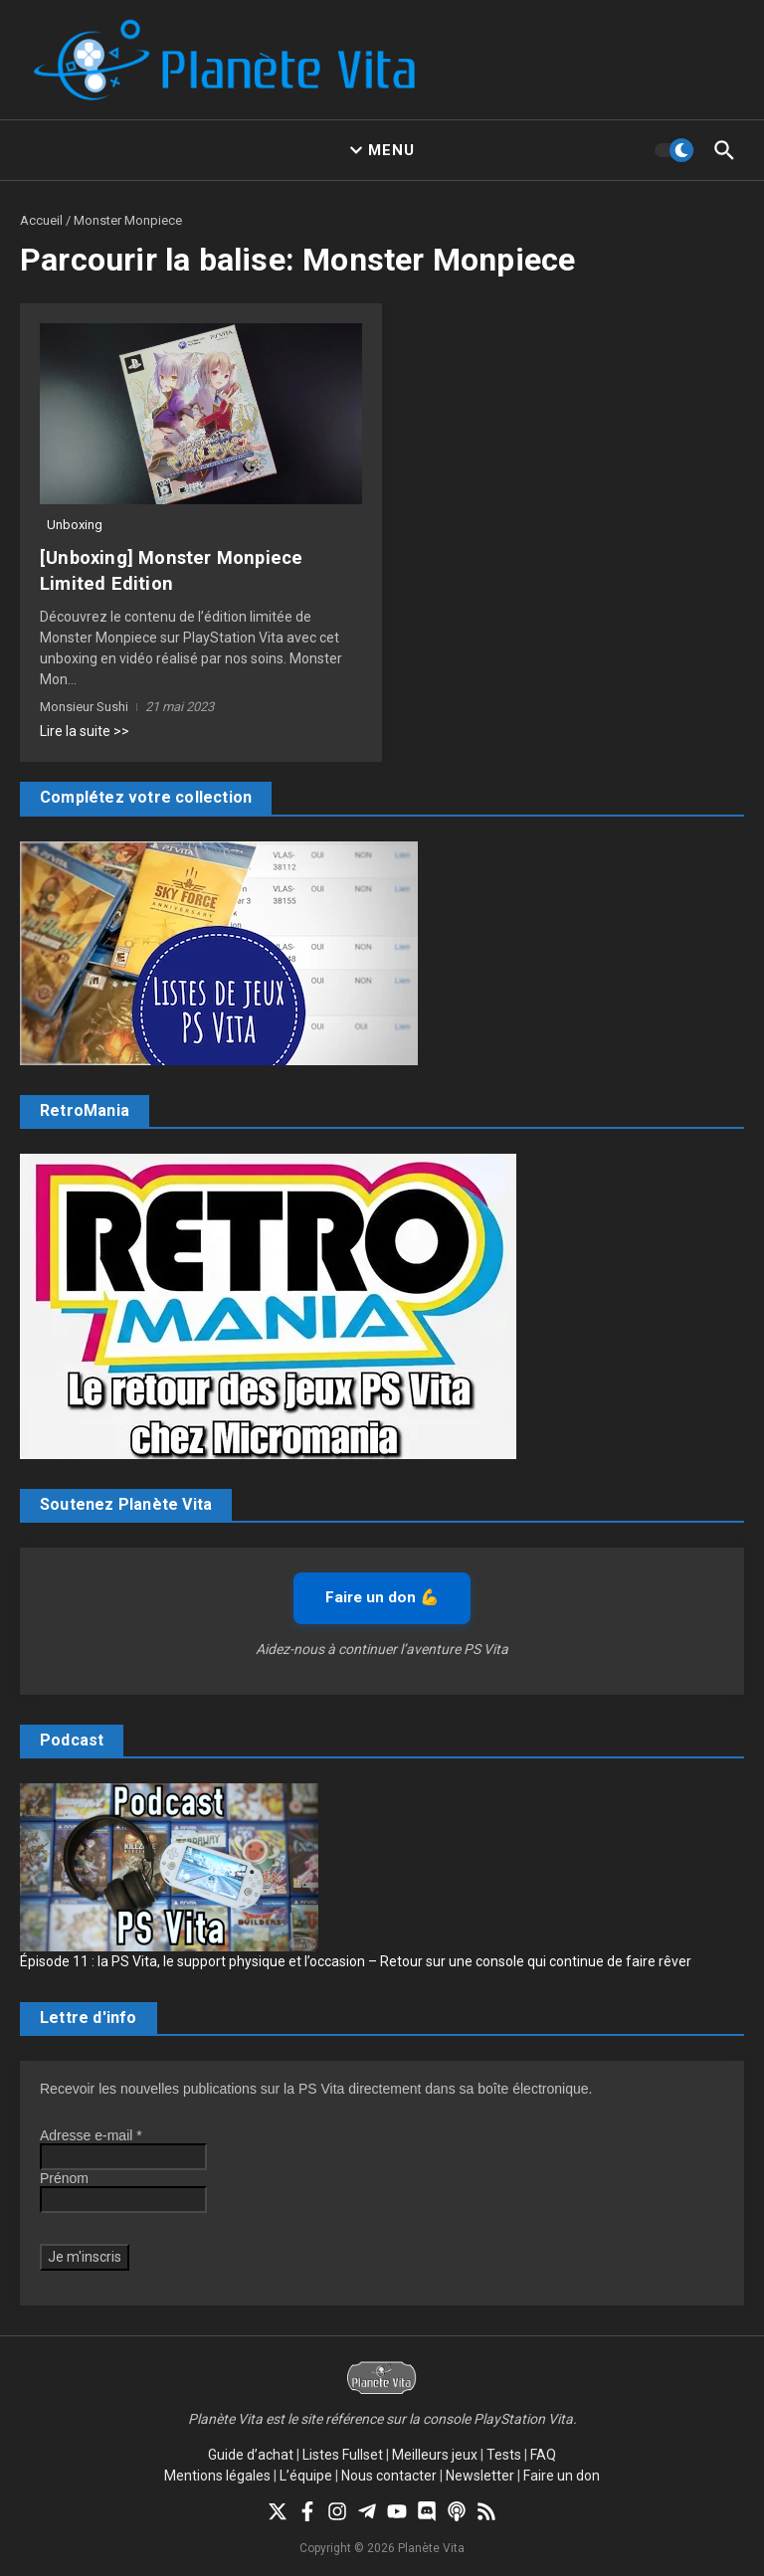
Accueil (41, 220)
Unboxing (74, 524)
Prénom (64, 2177)
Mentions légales (217, 2475)
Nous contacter (389, 2475)
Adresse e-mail (91, 2134)
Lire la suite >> (84, 730)
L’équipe (306, 2475)
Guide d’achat (250, 2454)
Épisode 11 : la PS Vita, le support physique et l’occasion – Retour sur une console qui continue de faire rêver (355, 1960)
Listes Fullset (342, 2454)
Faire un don (561, 2475)
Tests (503, 2454)
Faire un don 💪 (382, 1596)
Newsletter (480, 2475)
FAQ (543, 2454)
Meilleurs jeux (435, 2454)
